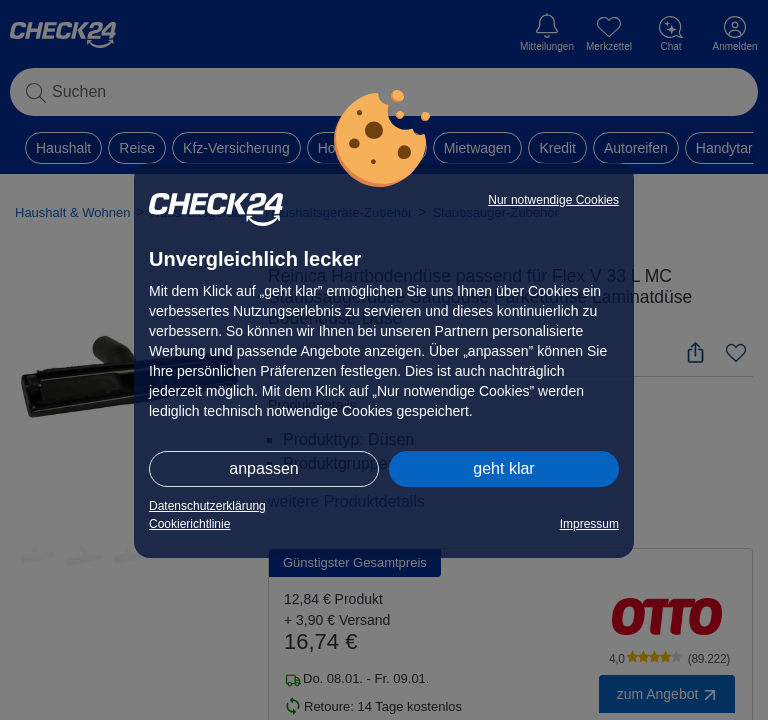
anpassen (263, 468)
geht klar (503, 468)
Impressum (589, 524)
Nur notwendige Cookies (553, 200)
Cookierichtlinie (189, 524)
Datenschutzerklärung (207, 506)
